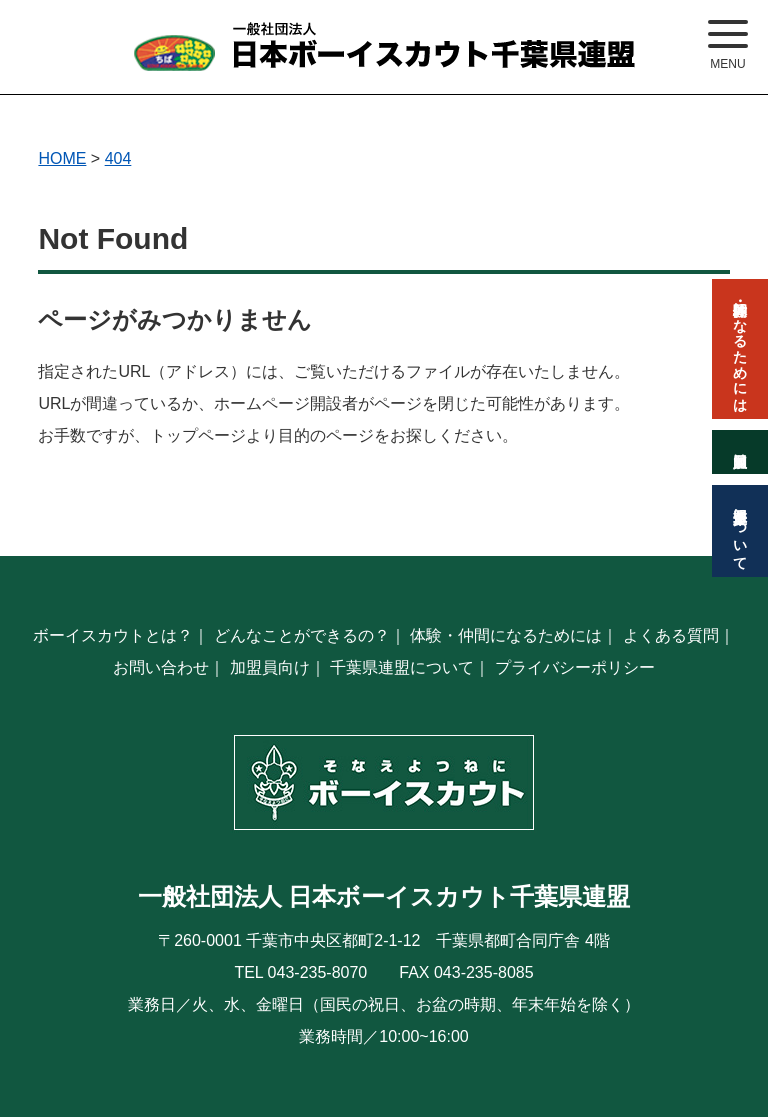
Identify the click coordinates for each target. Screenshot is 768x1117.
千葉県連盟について (402, 667)
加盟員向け (270, 667)
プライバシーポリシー (575, 667)
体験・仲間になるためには (506, 635)
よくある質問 (671, 635)
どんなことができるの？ (302, 635)
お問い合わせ (161, 667)
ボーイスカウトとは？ (113, 635)
